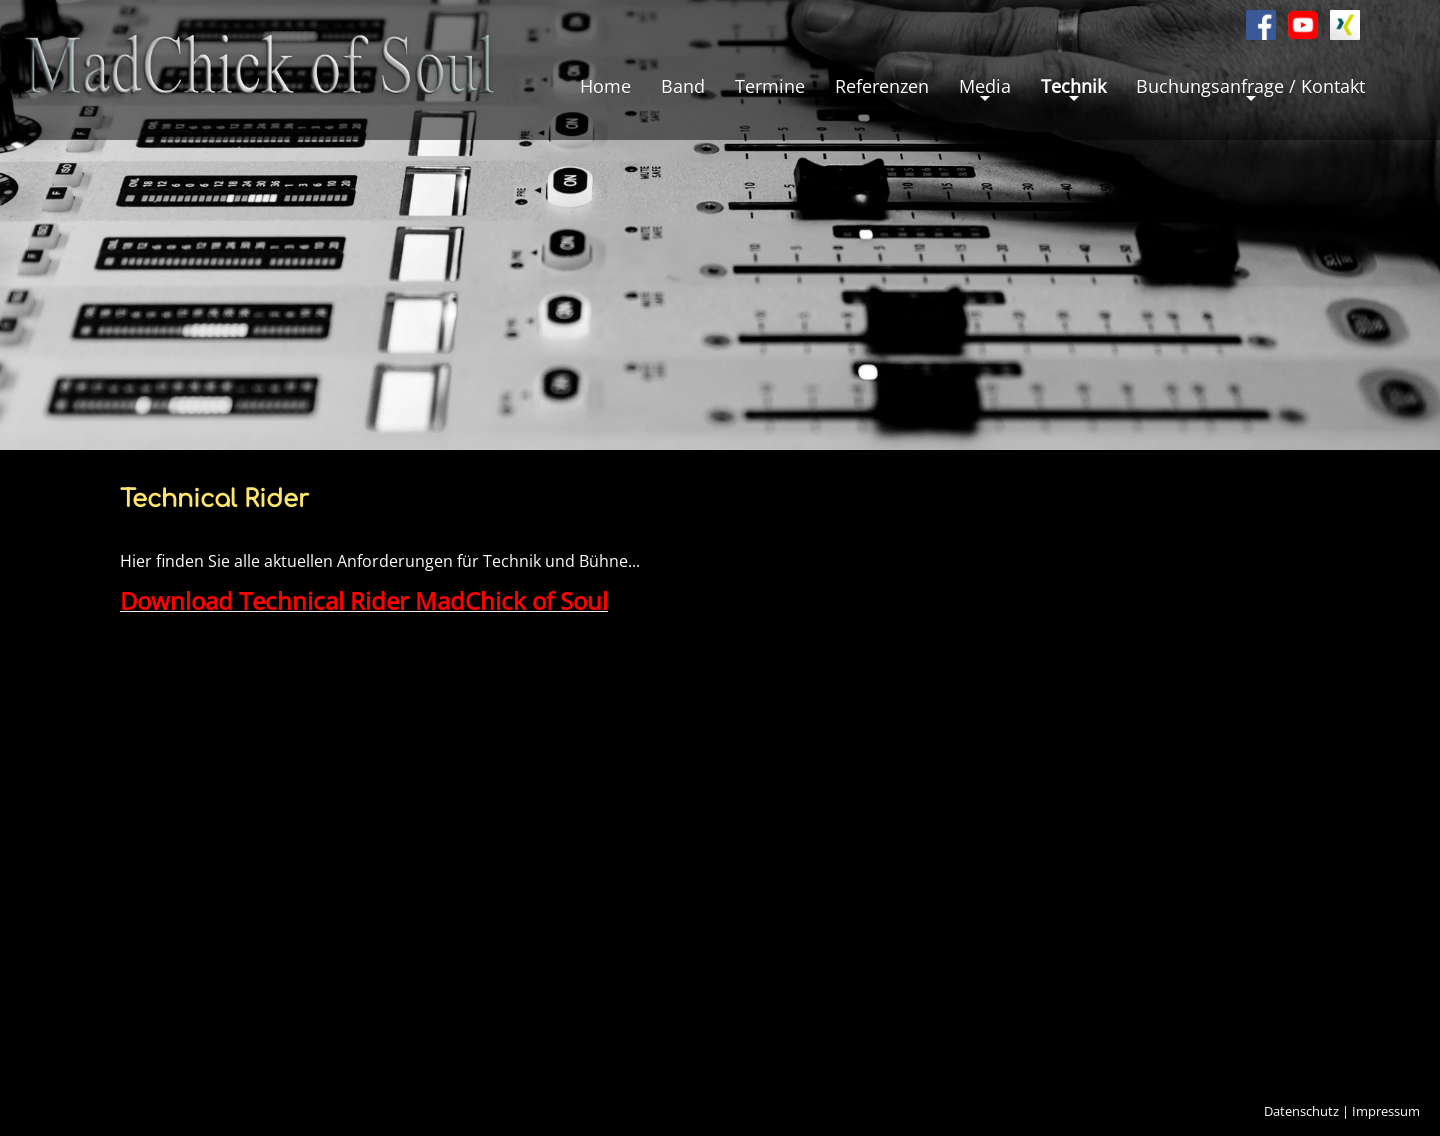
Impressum (1386, 1111)
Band (683, 86)
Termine (770, 86)
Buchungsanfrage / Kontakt (1250, 86)
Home (605, 86)
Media (985, 86)
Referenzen (882, 86)
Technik (1073, 86)
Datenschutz (1301, 1111)
